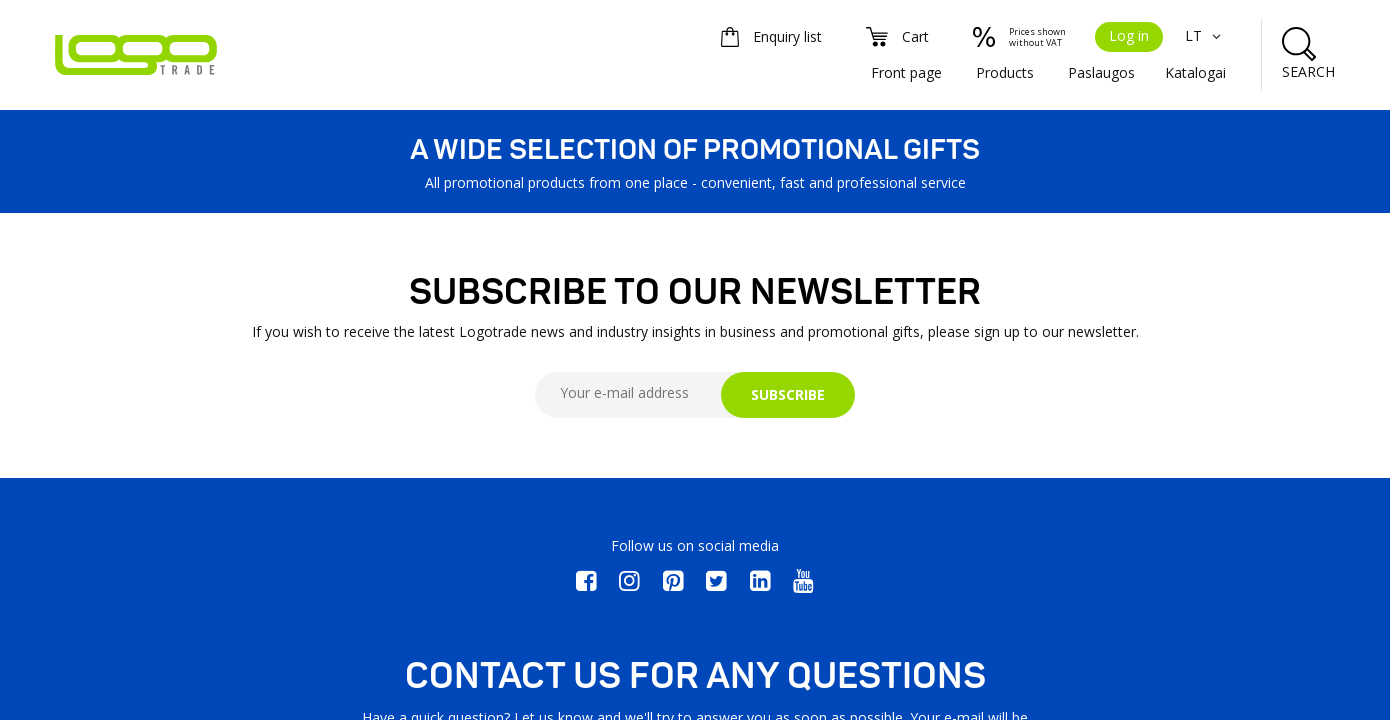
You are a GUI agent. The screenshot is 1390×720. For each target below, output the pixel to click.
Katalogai (1195, 72)
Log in (1129, 35)
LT (1205, 35)
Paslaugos (1101, 72)
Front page (906, 72)
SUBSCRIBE (788, 394)
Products (1005, 72)
